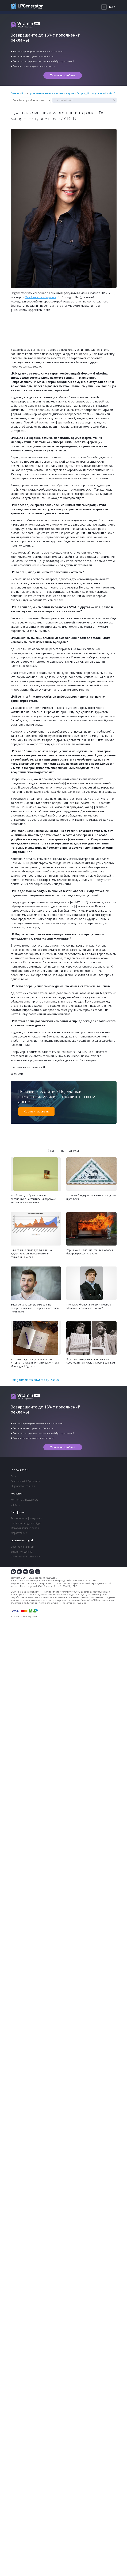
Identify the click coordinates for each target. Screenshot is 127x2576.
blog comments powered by (35, 1380)
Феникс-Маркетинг (41, 1583)
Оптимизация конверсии (25, 1556)
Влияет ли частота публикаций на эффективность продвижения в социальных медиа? (31, 1253)
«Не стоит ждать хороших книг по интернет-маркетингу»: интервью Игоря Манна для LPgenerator (35, 1362)
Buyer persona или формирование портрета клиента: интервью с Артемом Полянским (35, 1308)
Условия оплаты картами (24, 1616)
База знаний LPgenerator (25, 1481)
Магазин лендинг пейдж (25, 1528)
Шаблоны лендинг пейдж (26, 1523)
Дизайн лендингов (22, 1551)
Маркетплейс (19, 1533)
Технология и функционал (26, 1518)
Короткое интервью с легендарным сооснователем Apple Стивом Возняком (90, 1360)
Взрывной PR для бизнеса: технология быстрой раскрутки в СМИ (89, 1251)
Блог (13, 1476)
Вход (112, 7)
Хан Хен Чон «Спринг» (40, 297)
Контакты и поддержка (25, 1499)
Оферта (15, 1504)
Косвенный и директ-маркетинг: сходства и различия (91, 1197)
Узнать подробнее (62, 75)
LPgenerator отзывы (23, 1486)
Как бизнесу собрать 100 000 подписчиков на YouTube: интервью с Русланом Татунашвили (33, 1199)
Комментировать (36, 1111)
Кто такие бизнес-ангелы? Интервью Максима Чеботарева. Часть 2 (88, 1306)
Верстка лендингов (22, 1546)
